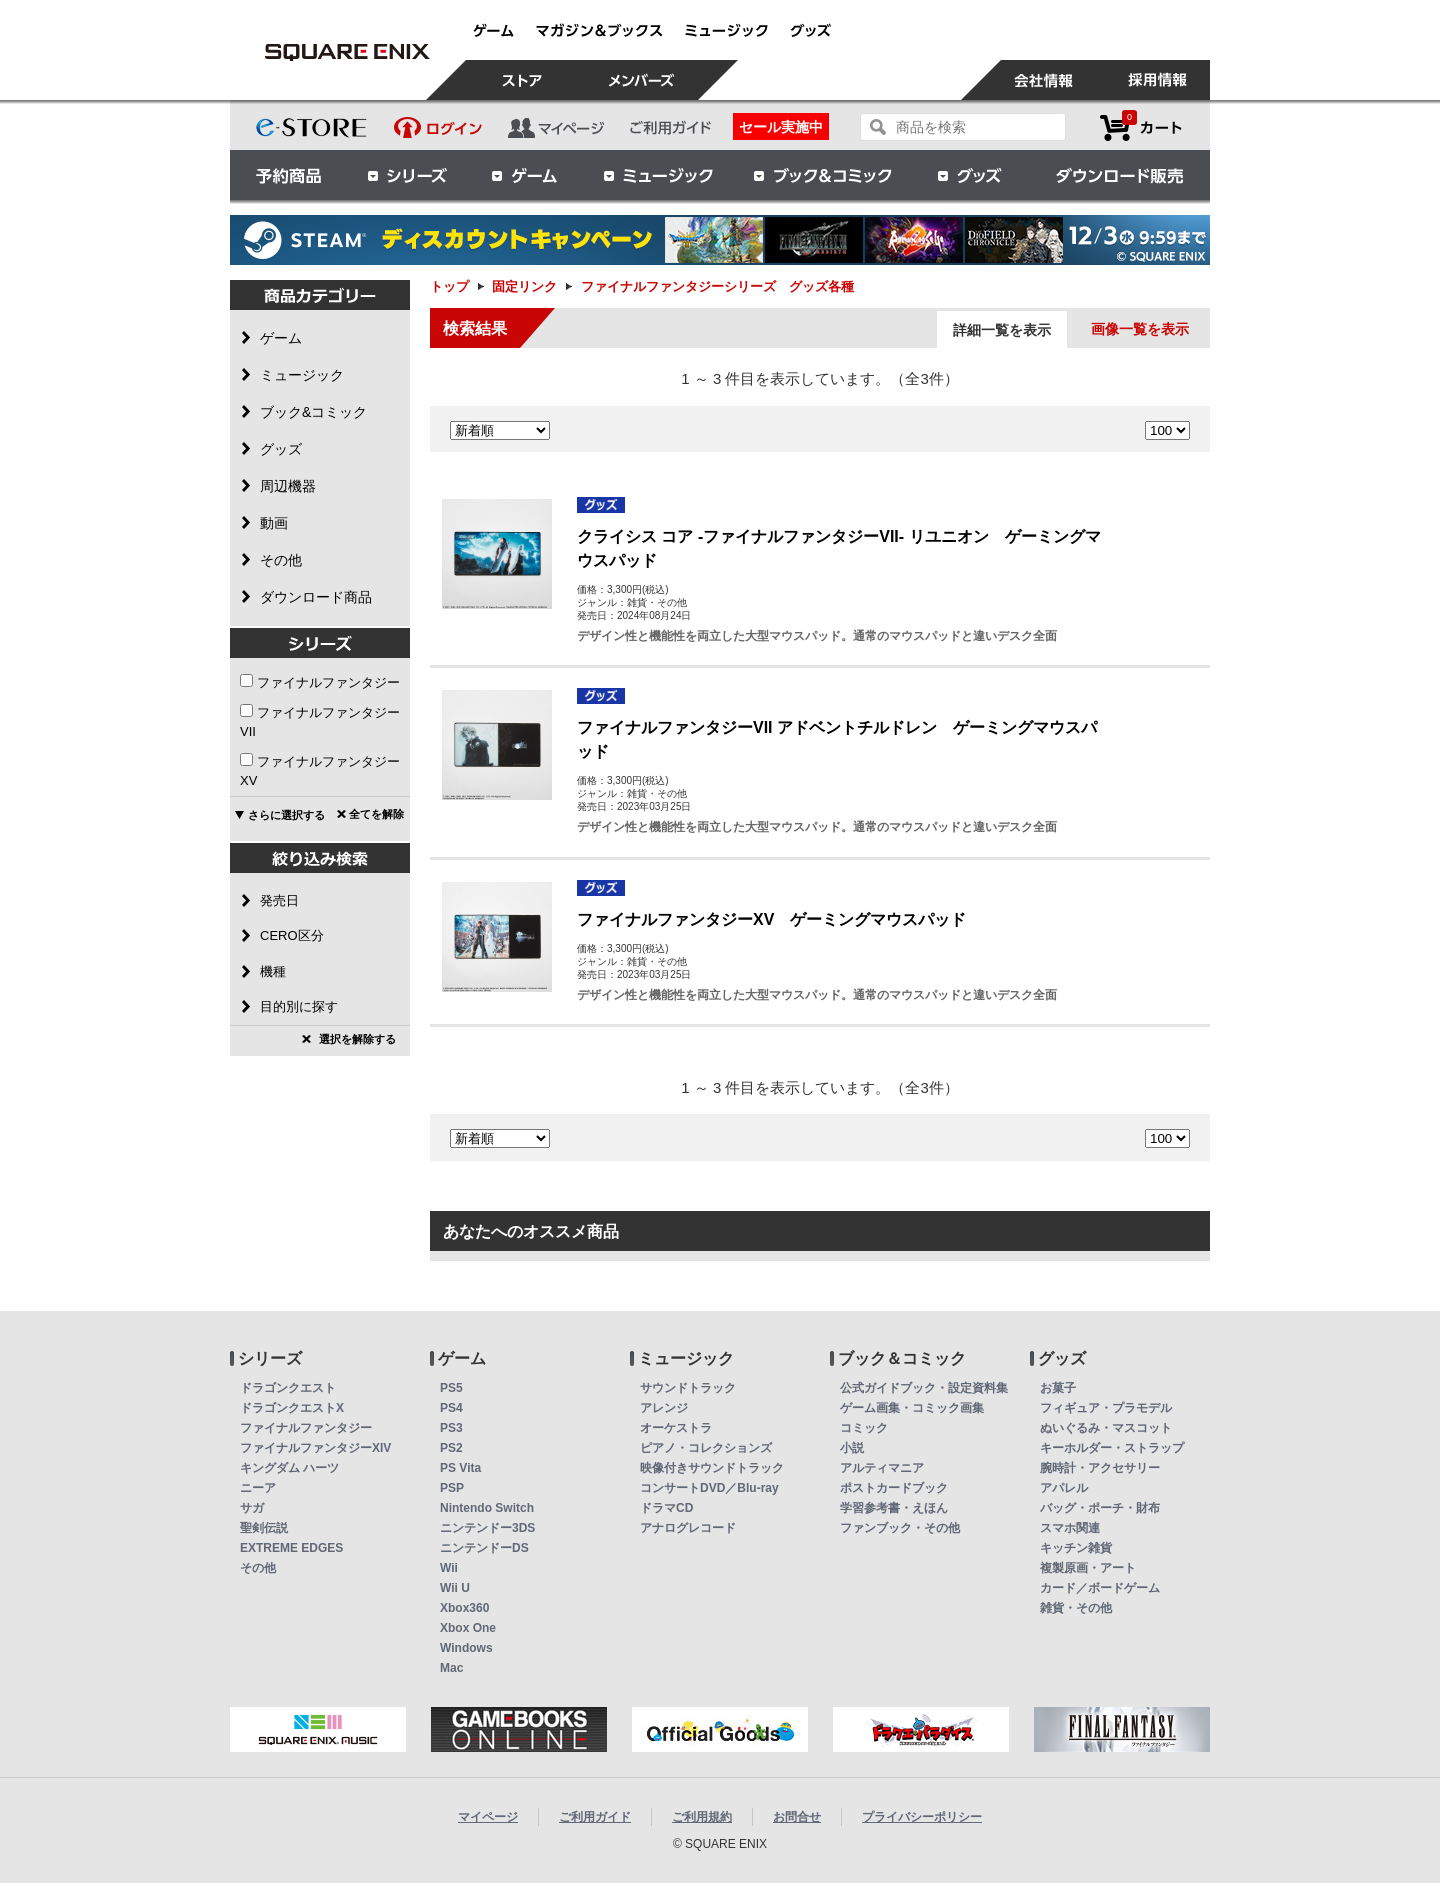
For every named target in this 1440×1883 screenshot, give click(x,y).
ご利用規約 (702, 1817)
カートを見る (1141, 127)
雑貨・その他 (1076, 1608)
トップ (449, 286)
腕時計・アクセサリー (1100, 1468)
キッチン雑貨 (1076, 1548)
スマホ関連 (1070, 1528)
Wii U (455, 1588)
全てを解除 (376, 814)
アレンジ (664, 1408)
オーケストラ (676, 1428)
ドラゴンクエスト (288, 1388)
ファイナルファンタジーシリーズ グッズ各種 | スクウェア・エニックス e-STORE (347, 52)
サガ (252, 1508)
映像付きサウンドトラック (712, 1468)
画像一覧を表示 (1140, 329)
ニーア (258, 1488)
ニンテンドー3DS (487, 1528)
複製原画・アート (1088, 1568)
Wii (449, 1568)
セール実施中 (781, 127)
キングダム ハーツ (289, 1468)
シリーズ (407, 175)
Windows (466, 1648)
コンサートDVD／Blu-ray (709, 1488)
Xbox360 (464, 1608)
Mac (451, 1668)
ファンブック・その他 (900, 1528)
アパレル (1064, 1488)
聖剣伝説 (264, 1528)
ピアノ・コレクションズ (706, 1448)
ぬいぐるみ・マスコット (1106, 1428)
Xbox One (468, 1628)
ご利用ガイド (595, 1817)
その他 (258, 1568)
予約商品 (289, 175)
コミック (864, 1428)
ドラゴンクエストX (292, 1408)
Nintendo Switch (487, 1508)
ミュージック (658, 175)
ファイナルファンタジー (328, 682)
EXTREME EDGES (291, 1548)
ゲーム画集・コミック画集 (912, 1408)
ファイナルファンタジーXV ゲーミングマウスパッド (771, 919)
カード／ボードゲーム (1100, 1588)
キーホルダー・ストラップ (1112, 1448)
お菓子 (1058, 1388)
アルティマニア (882, 1468)
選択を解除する (357, 1039)
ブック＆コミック (822, 175)
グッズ (971, 175)
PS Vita (460, 1468)
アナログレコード (688, 1528)
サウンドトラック (688, 1388)
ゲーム (525, 175)
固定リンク (524, 286)
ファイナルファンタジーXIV (315, 1448)
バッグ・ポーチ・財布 (1100, 1508)
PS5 (451, 1388)
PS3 (451, 1428)
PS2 (451, 1448)
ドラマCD (666, 1508)
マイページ (488, 1817)
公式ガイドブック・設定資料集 (924, 1388)
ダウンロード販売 (1120, 175)
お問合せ (797, 1817)
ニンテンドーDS (484, 1548)
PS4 (451, 1408)
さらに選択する (286, 815)
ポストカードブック (894, 1488)
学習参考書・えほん (894, 1508)
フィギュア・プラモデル (1106, 1408)
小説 (852, 1448)
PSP (452, 1488)
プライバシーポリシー (922, 1817)
